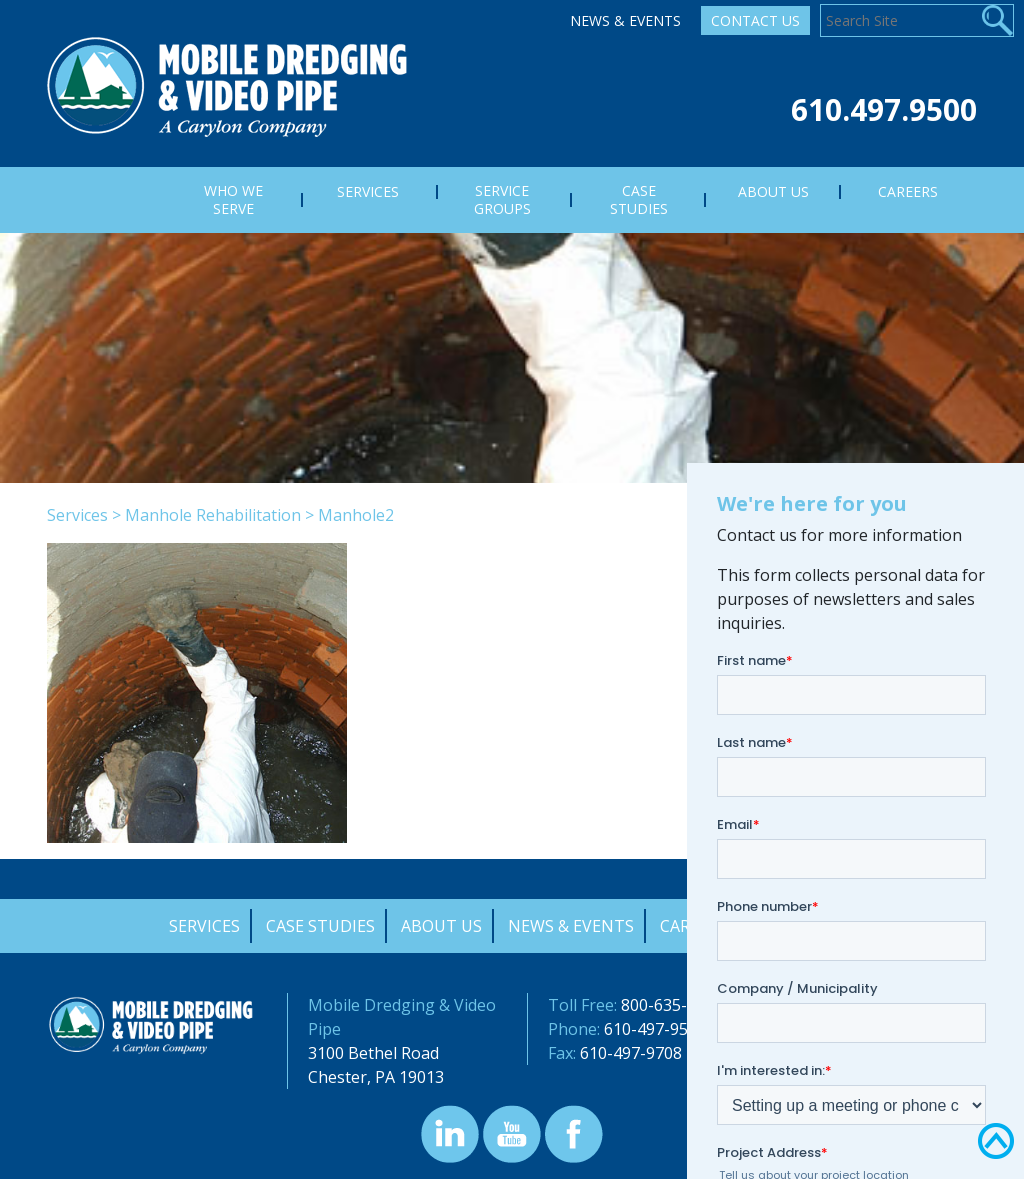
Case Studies (320, 926)
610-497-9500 (655, 1029)
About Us (441, 926)
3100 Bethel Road (373, 1053)
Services (77, 515)
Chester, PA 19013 (376, 1077)
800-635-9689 (672, 1005)
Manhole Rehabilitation (213, 515)
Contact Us (755, 20)
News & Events (625, 20)
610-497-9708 (631, 1053)
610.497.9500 (884, 109)
